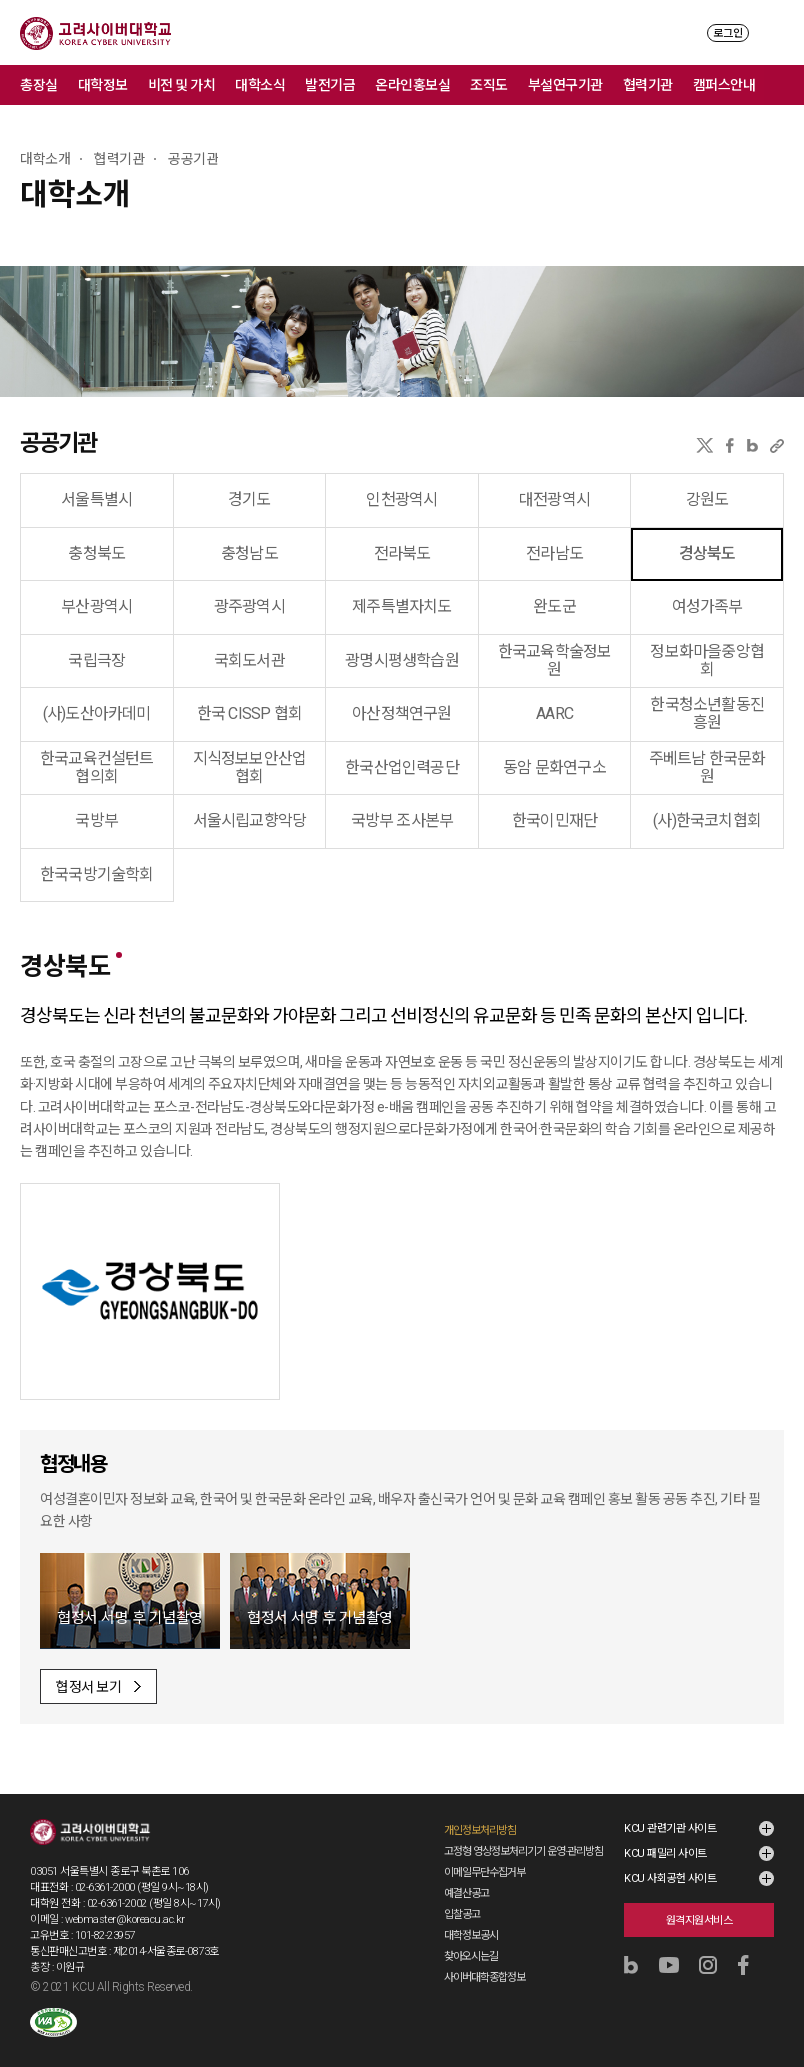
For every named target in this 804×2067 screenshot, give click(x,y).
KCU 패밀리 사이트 (665, 1853)
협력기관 (648, 85)
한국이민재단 (554, 820)
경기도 (249, 499)
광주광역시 (249, 606)
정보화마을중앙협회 (707, 660)
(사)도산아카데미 (97, 713)
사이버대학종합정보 (484, 1977)
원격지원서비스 (699, 1920)
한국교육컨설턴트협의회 (97, 767)
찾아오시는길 (471, 1956)
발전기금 (330, 85)
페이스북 (730, 445)
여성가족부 (707, 606)
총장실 (39, 85)
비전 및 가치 (182, 85)
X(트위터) (704, 445)
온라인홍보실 (412, 85)
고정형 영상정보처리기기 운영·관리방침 (523, 1851)
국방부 (96, 820)
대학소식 (260, 85)
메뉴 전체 (784, 85)
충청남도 (249, 553)
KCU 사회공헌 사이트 (670, 1878)
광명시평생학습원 (402, 660)
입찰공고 (462, 1914)
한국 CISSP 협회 (249, 713)
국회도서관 (249, 660)
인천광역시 (401, 499)
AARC (554, 713)
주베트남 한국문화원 (707, 767)
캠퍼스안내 (724, 85)
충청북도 (96, 553)
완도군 (554, 606)
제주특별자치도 (401, 606)
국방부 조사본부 (402, 820)
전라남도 (554, 553)
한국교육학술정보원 (555, 660)
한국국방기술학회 (97, 874)
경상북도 (707, 553)
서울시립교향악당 (250, 820)
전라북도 (402, 553)
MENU (774, 32)
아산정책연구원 (401, 713)
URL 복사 (777, 445)
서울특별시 (96, 499)
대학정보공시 (471, 1935)
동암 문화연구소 (554, 767)
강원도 (707, 499)
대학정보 (103, 85)
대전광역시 (554, 499)
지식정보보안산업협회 (250, 767)
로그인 (728, 33)
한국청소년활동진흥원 (707, 713)
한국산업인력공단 (402, 767)
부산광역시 (96, 606)
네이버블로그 (752, 445)
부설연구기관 (565, 85)
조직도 (489, 85)
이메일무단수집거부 (484, 1872)
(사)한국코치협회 (707, 820)
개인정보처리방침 (480, 1830)
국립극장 (96, 660)
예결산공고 (466, 1893)
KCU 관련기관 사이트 (670, 1828)
